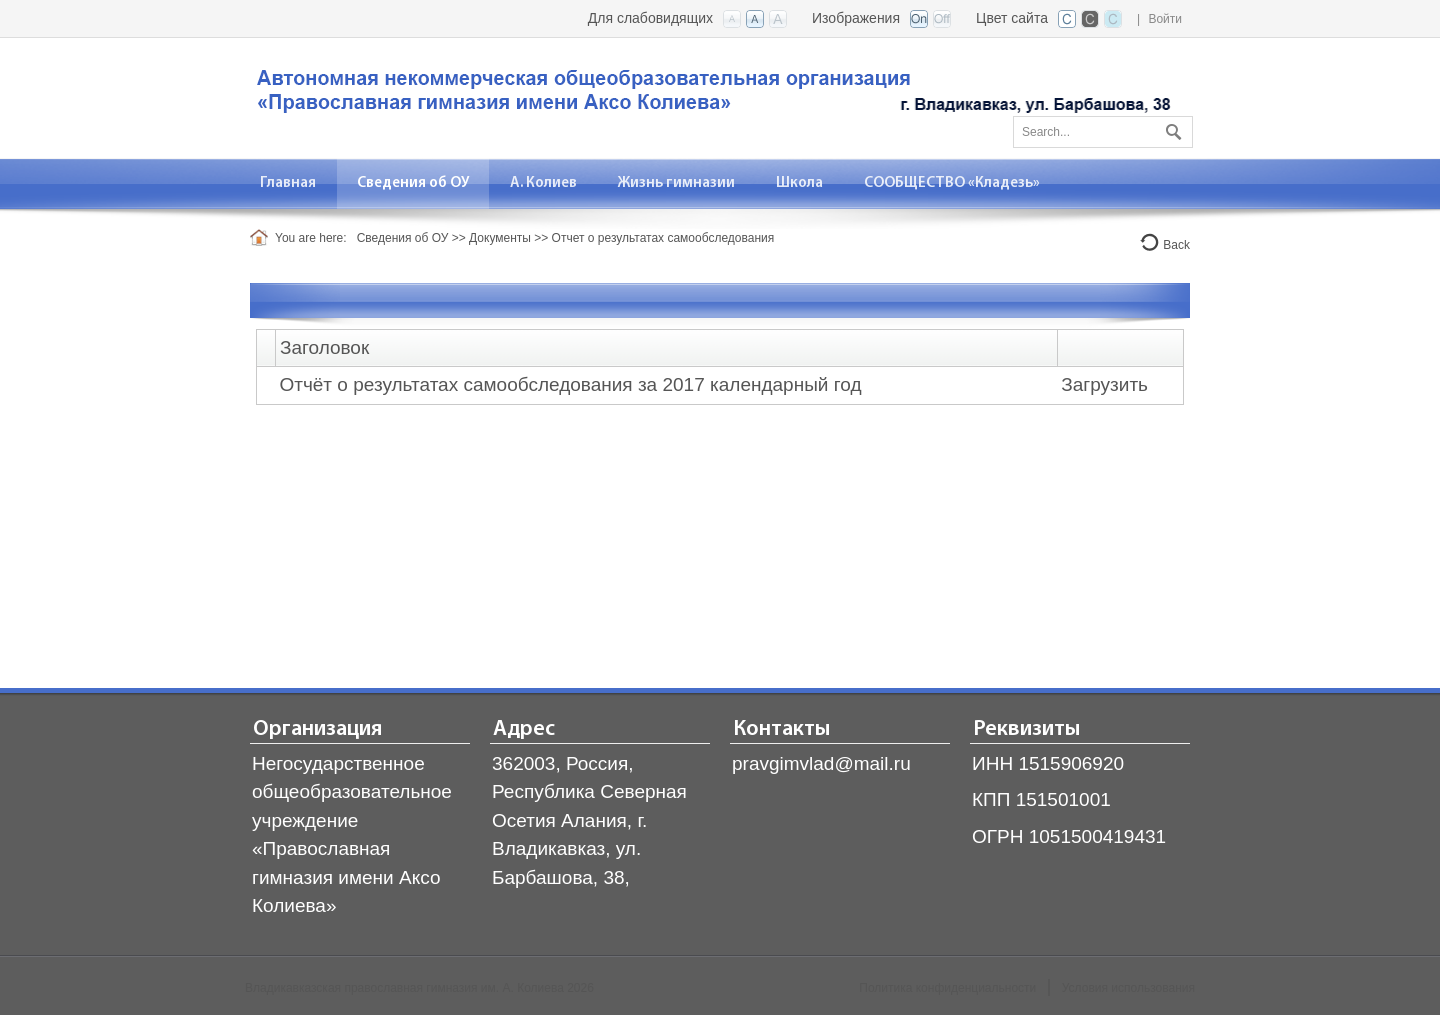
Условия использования (1128, 988)
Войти (1165, 19)
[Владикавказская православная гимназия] (710, 96)
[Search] (1103, 132)
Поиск (1171, 128)
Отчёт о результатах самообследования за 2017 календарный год (570, 384)
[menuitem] (288, 183)
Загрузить (1104, 384)
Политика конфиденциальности (947, 988)
